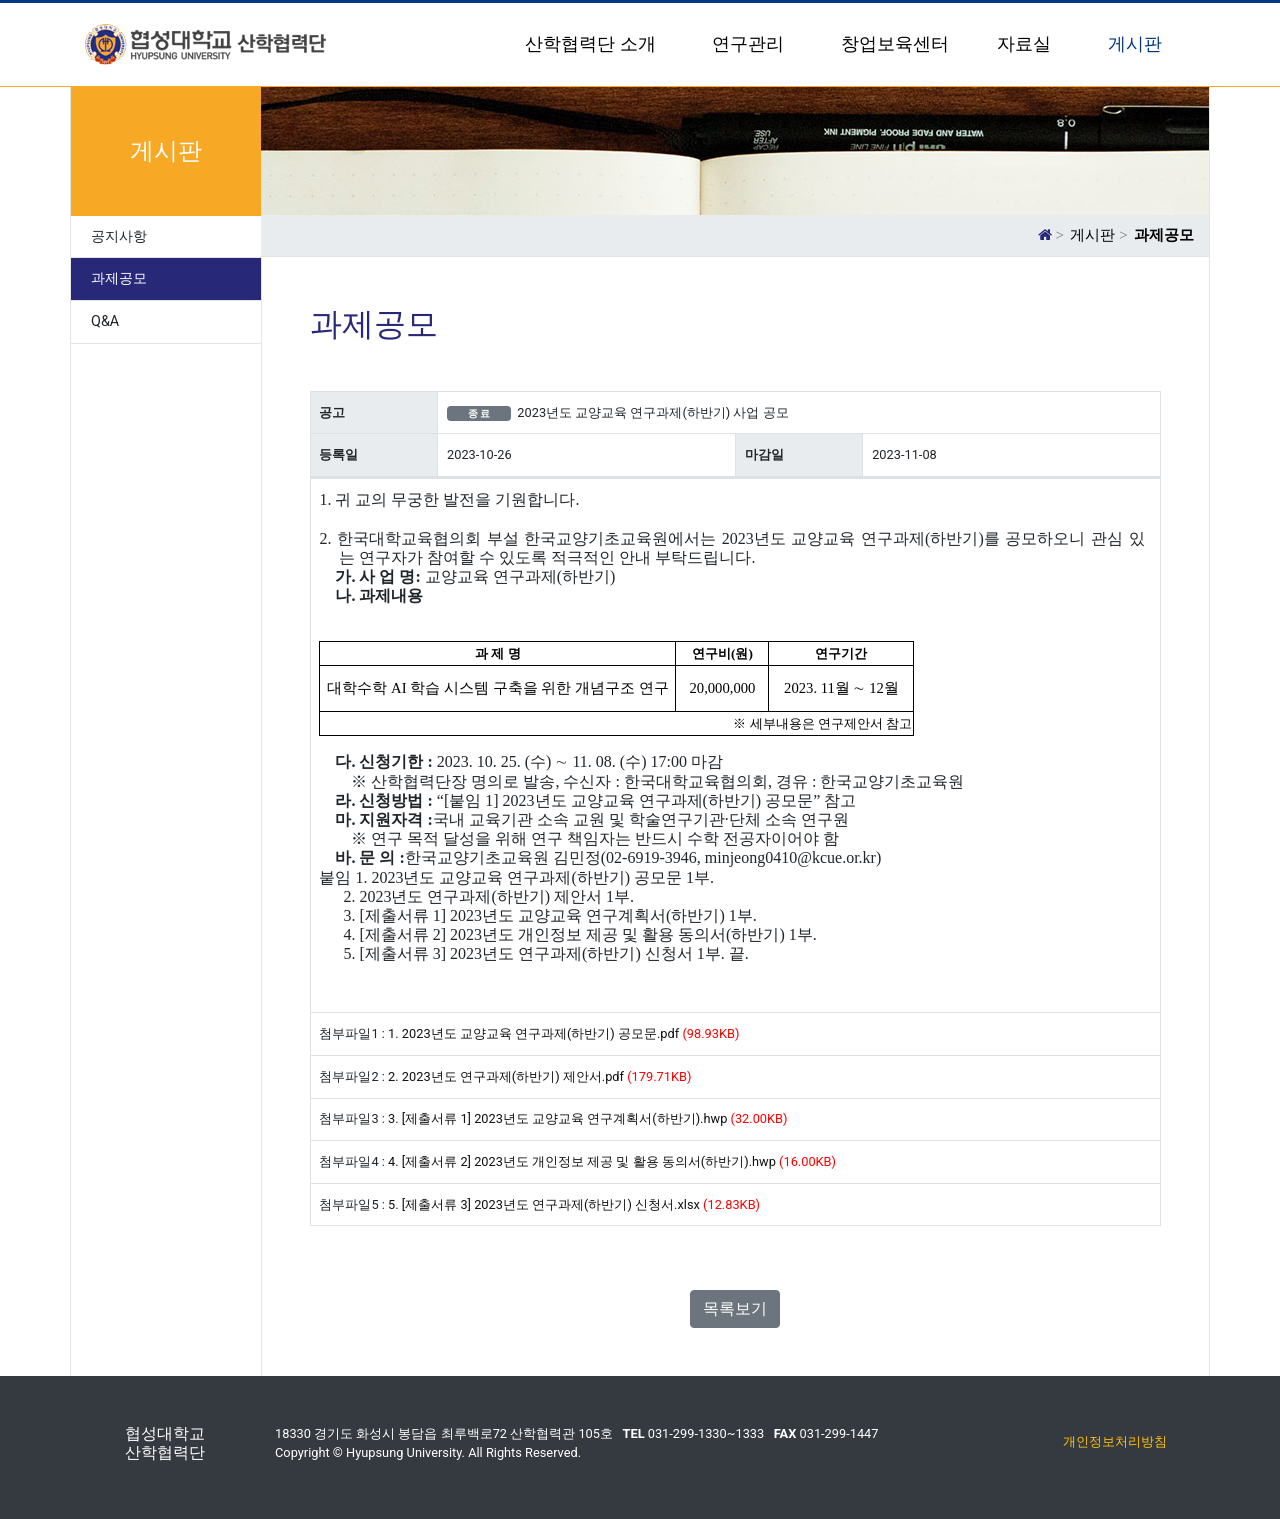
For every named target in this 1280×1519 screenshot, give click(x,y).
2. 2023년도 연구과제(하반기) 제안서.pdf (506, 1076)
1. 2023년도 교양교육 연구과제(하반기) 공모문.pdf (533, 1033)
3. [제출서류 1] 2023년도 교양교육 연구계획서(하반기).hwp (557, 1118)
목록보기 (735, 1308)
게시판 (1137, 44)
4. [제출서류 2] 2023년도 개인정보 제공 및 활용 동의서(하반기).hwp (582, 1161)
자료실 (1026, 44)
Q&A (105, 321)
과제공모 (119, 278)
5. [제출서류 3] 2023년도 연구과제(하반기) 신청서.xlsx (544, 1204)
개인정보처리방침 (1115, 1441)
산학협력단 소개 (592, 44)
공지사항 (119, 236)
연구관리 (750, 44)
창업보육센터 (895, 44)
